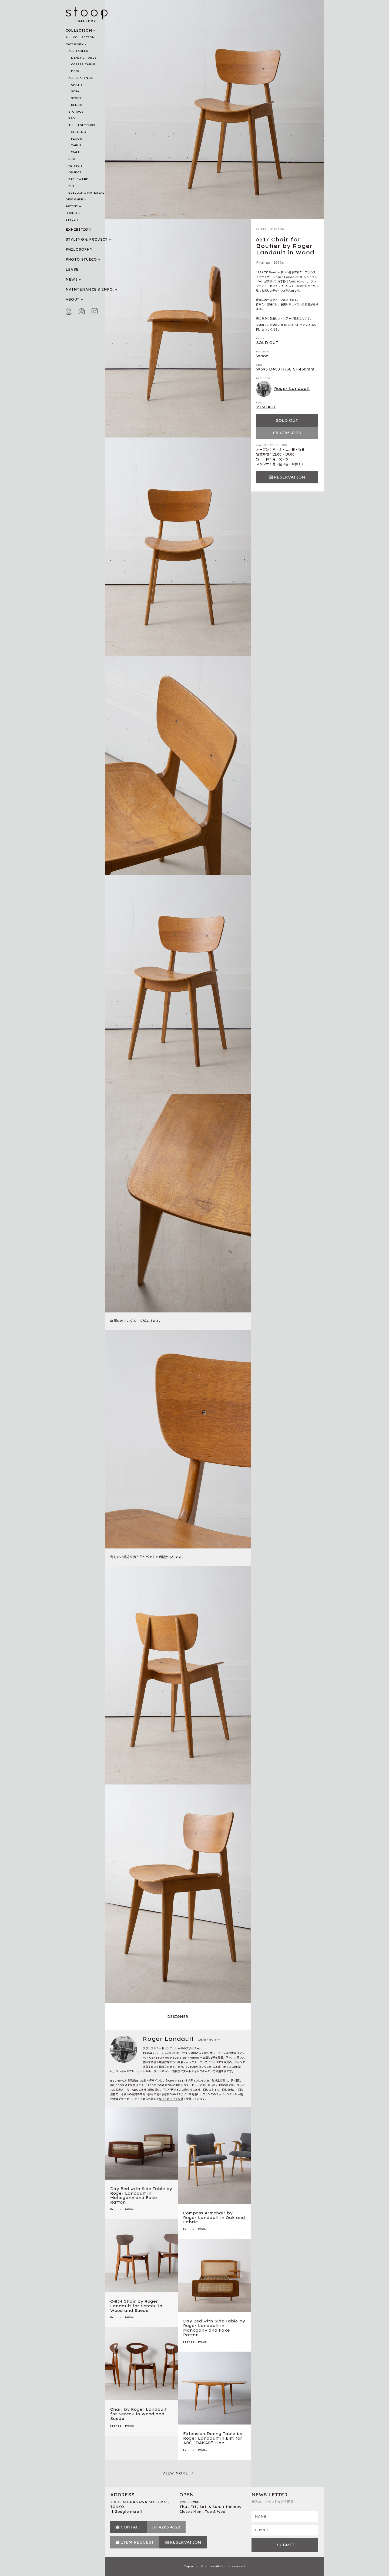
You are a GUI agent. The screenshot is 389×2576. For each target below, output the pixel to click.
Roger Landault (283, 389)
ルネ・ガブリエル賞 (171, 2099)
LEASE (72, 269)
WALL (75, 152)
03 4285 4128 (287, 432)
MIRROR (75, 165)
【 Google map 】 (126, 2512)
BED (71, 118)
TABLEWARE (78, 179)
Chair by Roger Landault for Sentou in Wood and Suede (138, 2414)
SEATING (277, 229)
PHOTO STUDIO (81, 259)
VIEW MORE (175, 2473)
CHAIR (76, 84)
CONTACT (131, 2527)
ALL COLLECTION (80, 37)
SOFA (75, 91)
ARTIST (72, 206)
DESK (75, 71)
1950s (279, 263)
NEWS (72, 279)
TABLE (76, 145)
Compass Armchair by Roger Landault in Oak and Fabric (214, 2218)
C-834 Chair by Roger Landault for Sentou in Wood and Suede (136, 2306)
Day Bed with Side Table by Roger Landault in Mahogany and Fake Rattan (141, 2195)
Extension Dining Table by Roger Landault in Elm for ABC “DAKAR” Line (212, 2438)
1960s (129, 2425)
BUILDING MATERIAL (86, 192)
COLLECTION (79, 30)
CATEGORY (74, 44)
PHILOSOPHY (79, 249)
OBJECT (75, 172)
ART (71, 186)
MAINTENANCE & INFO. (90, 289)
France (263, 263)
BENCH (76, 105)
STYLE (71, 219)
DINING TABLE (84, 57)
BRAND (72, 213)
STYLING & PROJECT (87, 239)
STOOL (76, 98)
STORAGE (76, 111)
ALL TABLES (78, 51)
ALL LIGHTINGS (81, 125)
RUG (71, 159)
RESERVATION (289, 477)
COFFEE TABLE (83, 64)
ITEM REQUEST (137, 2542)
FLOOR (76, 138)
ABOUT (73, 299)
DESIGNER (74, 199)
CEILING (78, 132)
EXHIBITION (79, 229)
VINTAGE (266, 407)
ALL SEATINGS (80, 78)
